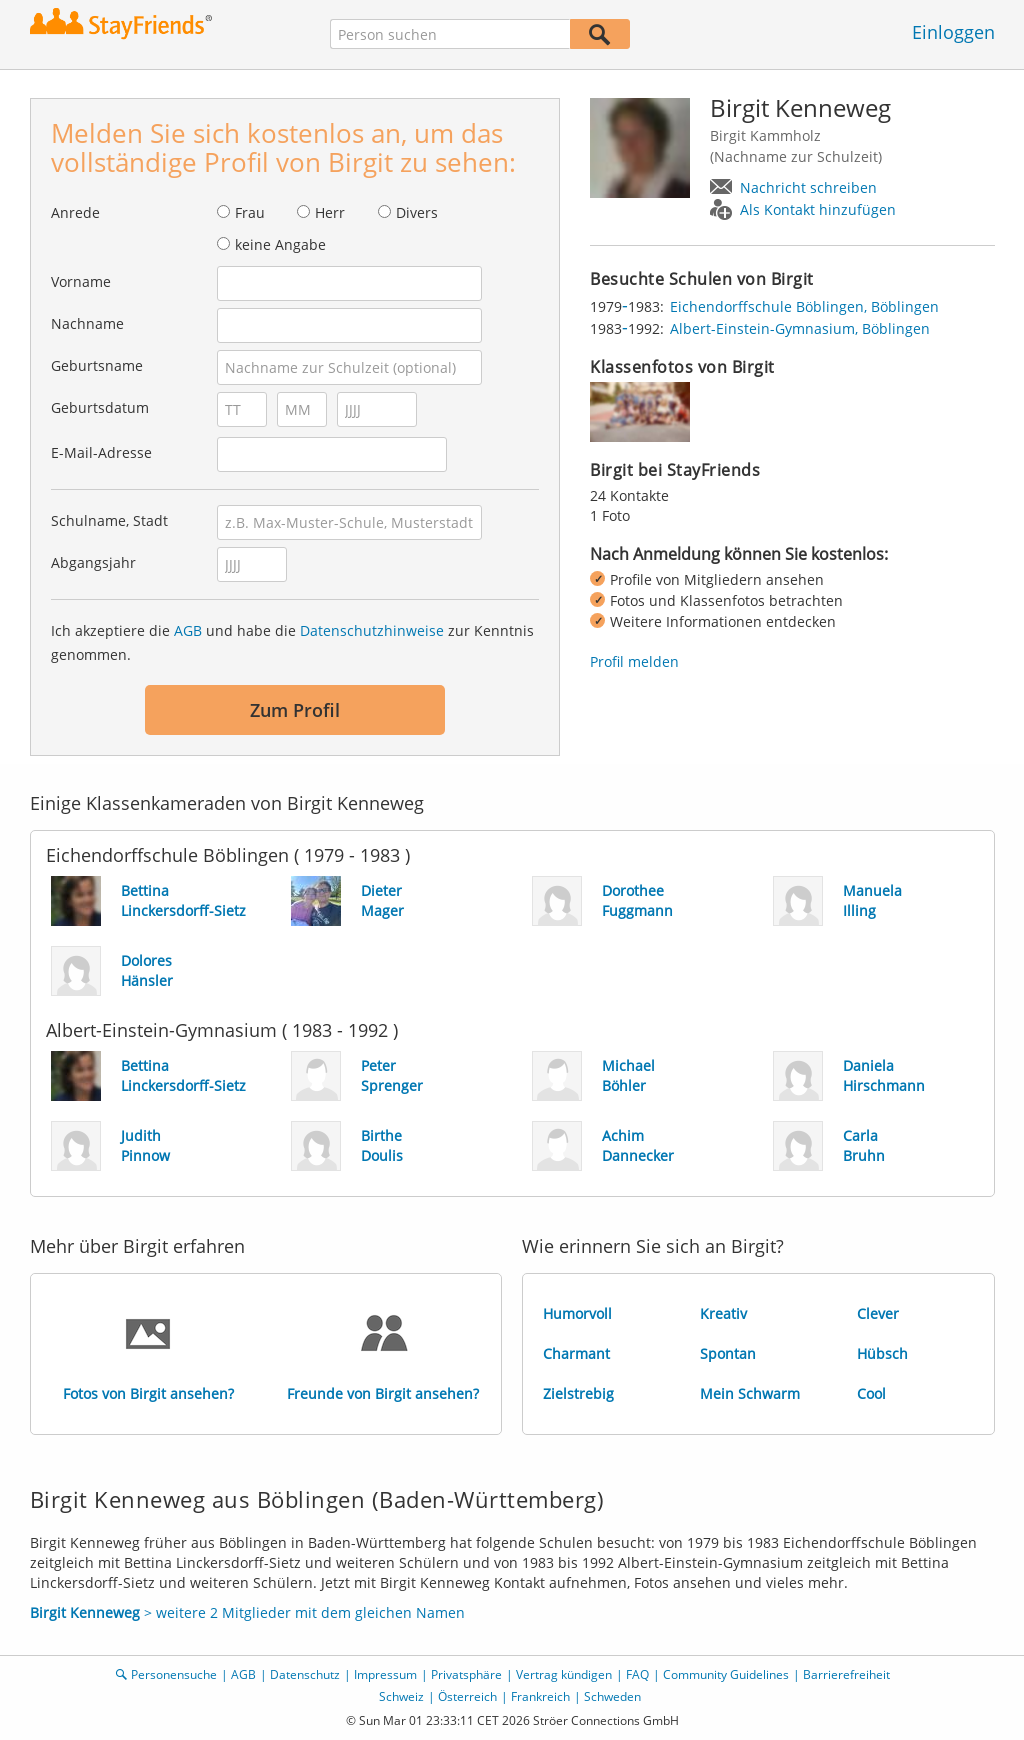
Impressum (385, 1674)
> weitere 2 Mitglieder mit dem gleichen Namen (247, 1612)
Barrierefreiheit (846, 1674)
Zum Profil (295, 710)
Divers (417, 212)
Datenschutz (305, 1674)
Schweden (612, 1696)
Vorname (81, 281)
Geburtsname (97, 365)
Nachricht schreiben (808, 187)
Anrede (75, 212)
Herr (330, 212)
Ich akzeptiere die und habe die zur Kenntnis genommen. (292, 642)
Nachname (87, 323)
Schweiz (401, 1696)
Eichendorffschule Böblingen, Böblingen (804, 306)
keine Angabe (280, 244)
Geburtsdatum (100, 407)
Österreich (467, 1696)
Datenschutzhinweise (372, 630)
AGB (188, 630)
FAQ (637, 1674)
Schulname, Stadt (109, 520)
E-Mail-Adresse (101, 452)
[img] (640, 412)
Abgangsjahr (93, 562)
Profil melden (634, 661)
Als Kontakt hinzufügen (818, 209)
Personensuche (174, 1674)
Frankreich (540, 1696)
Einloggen (953, 32)
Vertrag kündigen (564, 1674)
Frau (250, 212)
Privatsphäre (466, 1674)
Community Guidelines (726, 1674)
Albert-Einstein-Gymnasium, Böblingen (800, 328)
